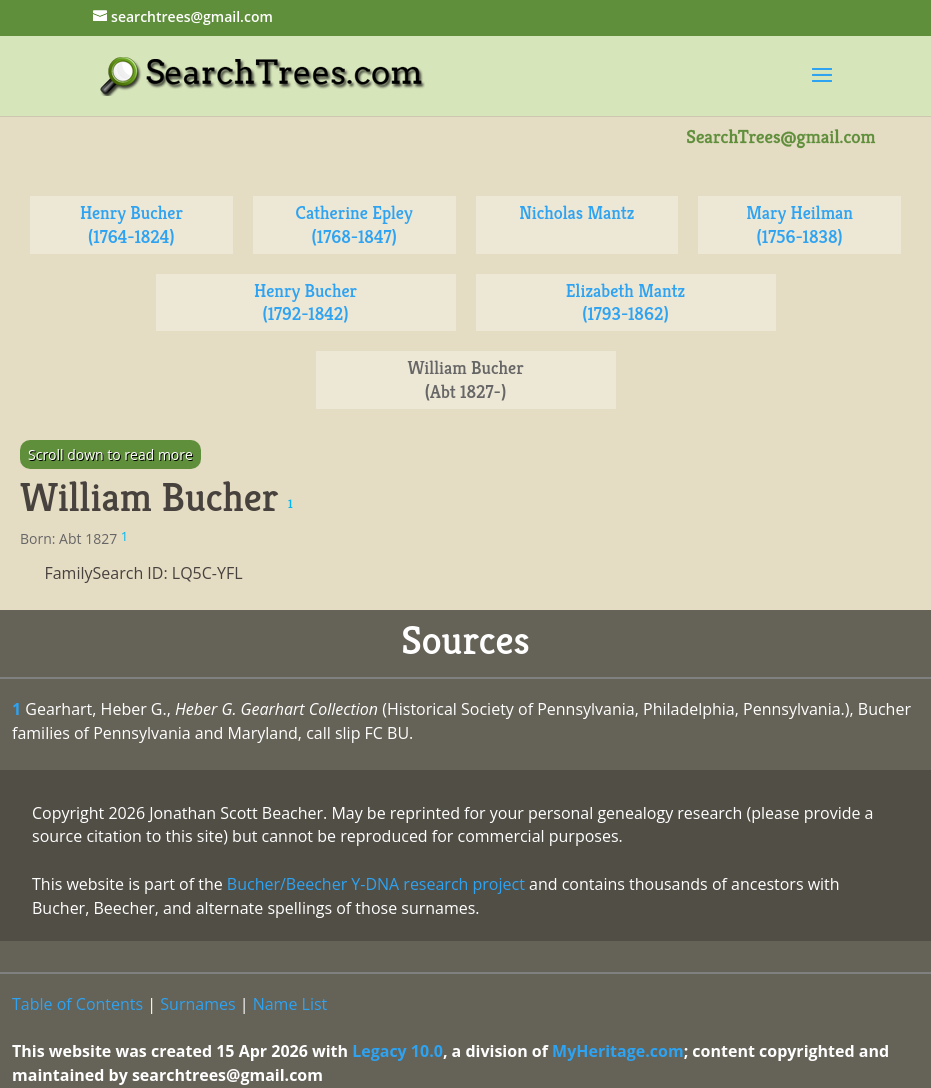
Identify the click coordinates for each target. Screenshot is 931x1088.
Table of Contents (77, 1004)
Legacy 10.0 (397, 1051)
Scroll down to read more (110, 454)
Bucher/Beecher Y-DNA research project (376, 884)
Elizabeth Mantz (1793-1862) (625, 302)
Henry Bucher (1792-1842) (305, 302)
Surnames (197, 1004)
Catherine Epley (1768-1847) (354, 224)
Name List (290, 1004)
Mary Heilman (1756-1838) (799, 224)
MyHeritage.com (618, 1051)
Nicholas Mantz (576, 212)
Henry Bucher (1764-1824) (131, 224)
